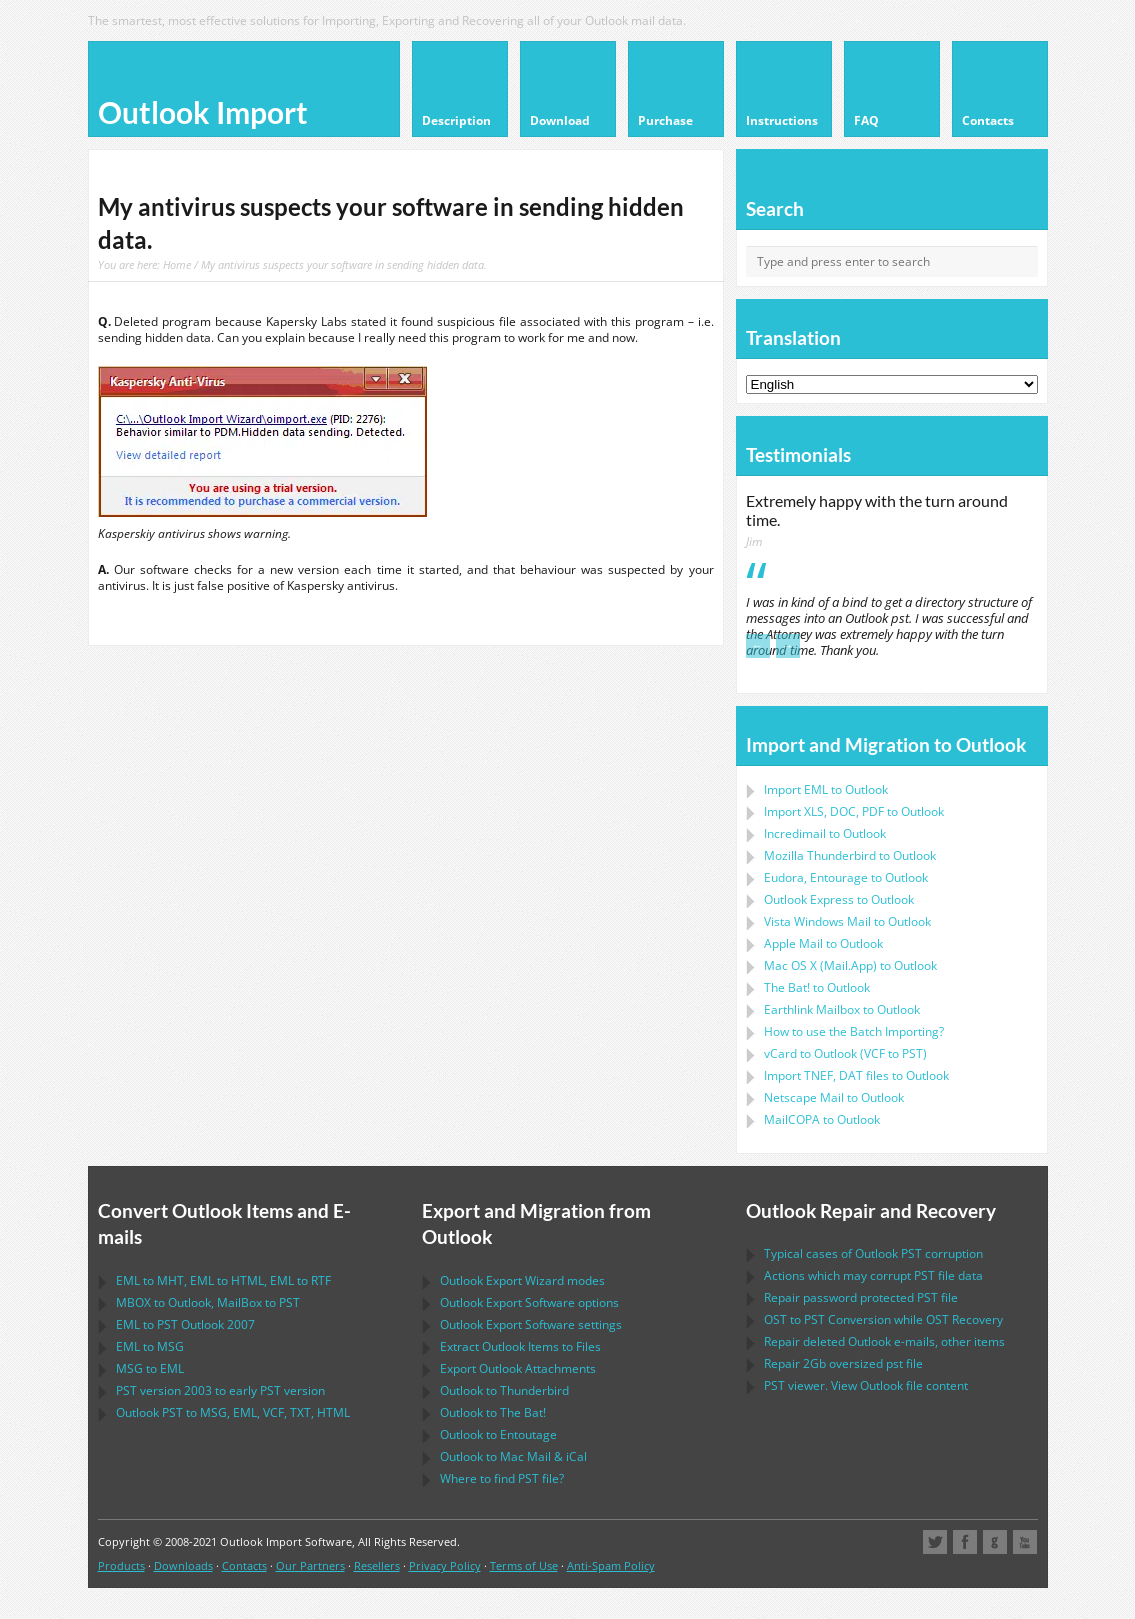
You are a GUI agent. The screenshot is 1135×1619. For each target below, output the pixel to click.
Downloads (183, 1565)
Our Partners (310, 1565)
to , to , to (223, 1280)
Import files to (856, 1075)
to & (513, 1456)
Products (121, 1565)
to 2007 (185, 1324)
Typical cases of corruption (873, 1253)
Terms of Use (524, 1565)
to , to (208, 1302)
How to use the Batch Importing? (854, 1031)
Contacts (244, 1565)
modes (522, 1280)
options (529, 1302)
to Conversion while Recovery (883, 1319)
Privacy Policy (445, 1565)
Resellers (377, 1565)
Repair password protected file (861, 1297)
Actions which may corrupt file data (873, 1275)
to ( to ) (845, 1053)
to (850, 855)
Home (177, 264)
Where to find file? (502, 1478)
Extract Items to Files (520, 1346)
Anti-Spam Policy (611, 1565)
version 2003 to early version (220, 1390)
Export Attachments (518, 1368)
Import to (826, 789)
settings (531, 1324)
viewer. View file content (866, 1385)
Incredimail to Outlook (825, 833)
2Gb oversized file (843, 1363)
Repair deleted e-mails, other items (884, 1341)
